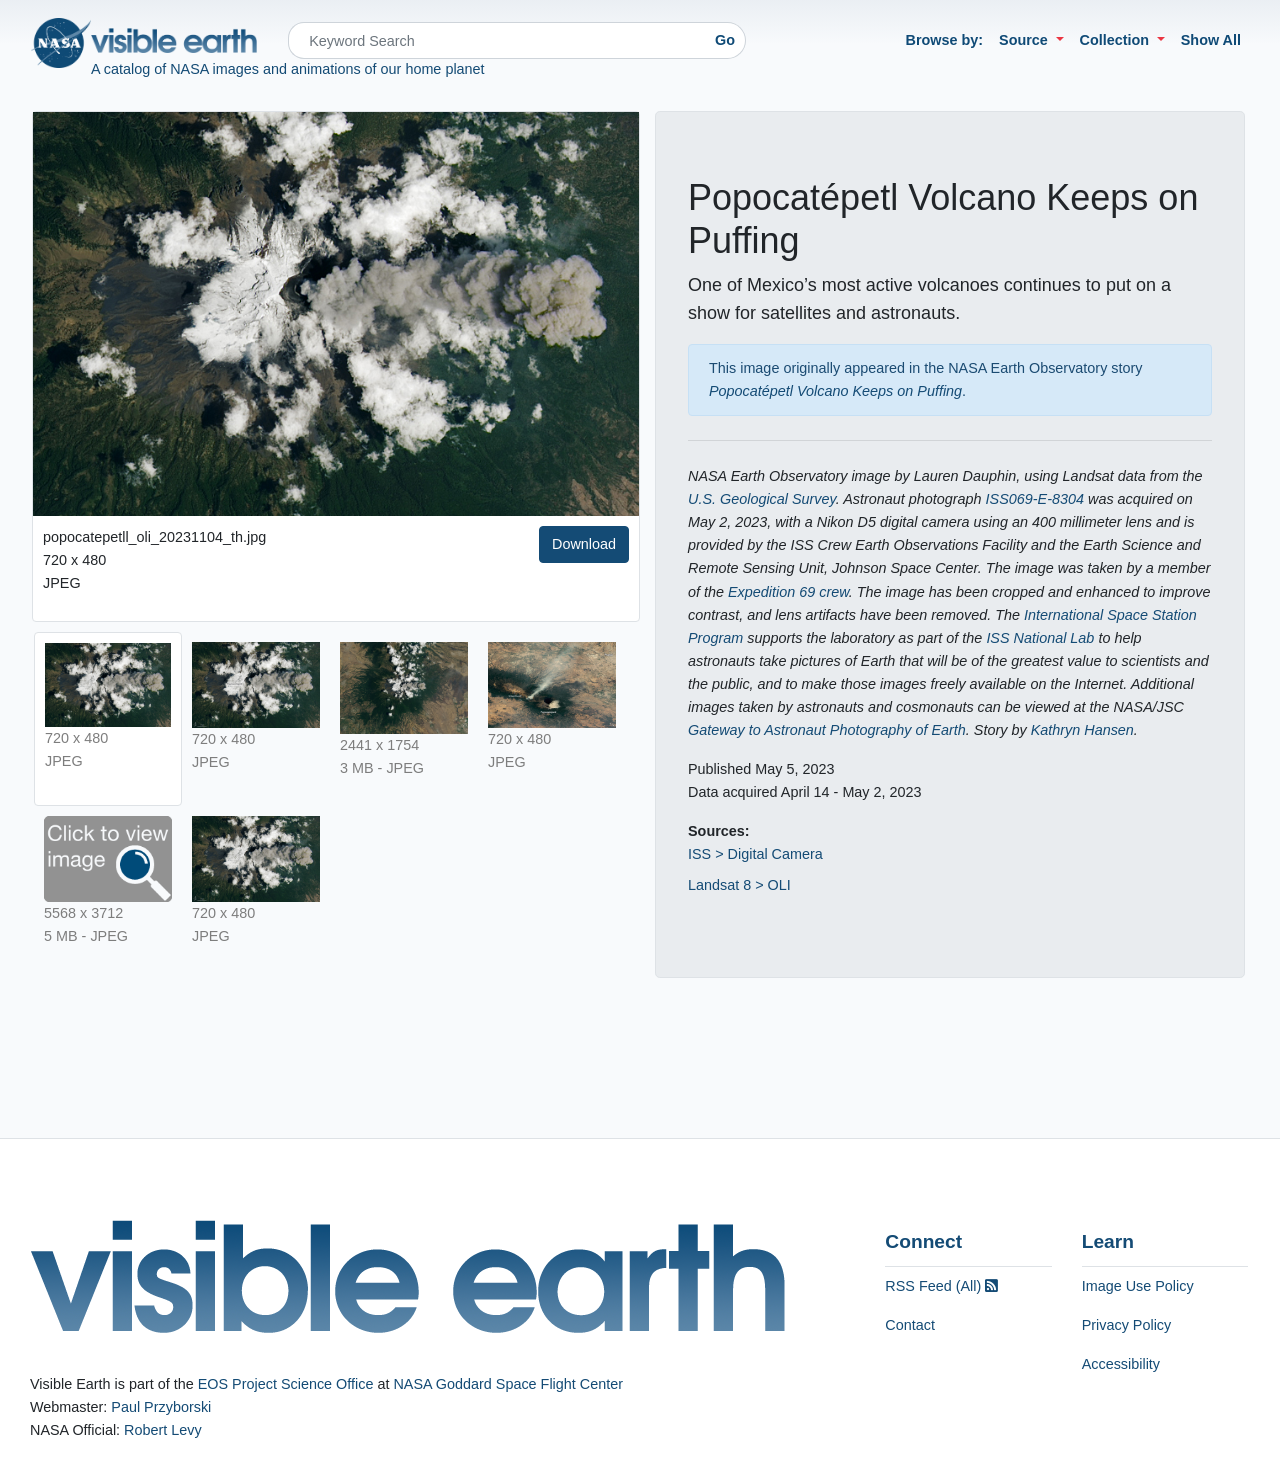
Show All (1211, 40)
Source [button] (1025, 40)
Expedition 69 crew (788, 592)
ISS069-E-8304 (1035, 499)
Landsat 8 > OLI (739, 885)
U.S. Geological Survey (762, 499)
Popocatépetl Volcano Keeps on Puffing (835, 391)
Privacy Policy (1127, 1325)
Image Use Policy (1138, 1286)
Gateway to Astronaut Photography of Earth (827, 730)
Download (584, 544)
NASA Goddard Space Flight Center (508, 1384)
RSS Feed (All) (941, 1286)
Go (725, 40)
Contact (910, 1325)
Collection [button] (1117, 40)
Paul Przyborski (161, 1407)
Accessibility (1121, 1364)
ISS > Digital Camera (755, 854)
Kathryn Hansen (1082, 730)
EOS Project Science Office (286, 1384)
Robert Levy (163, 1430)
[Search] (496, 40)
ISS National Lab (1040, 638)
